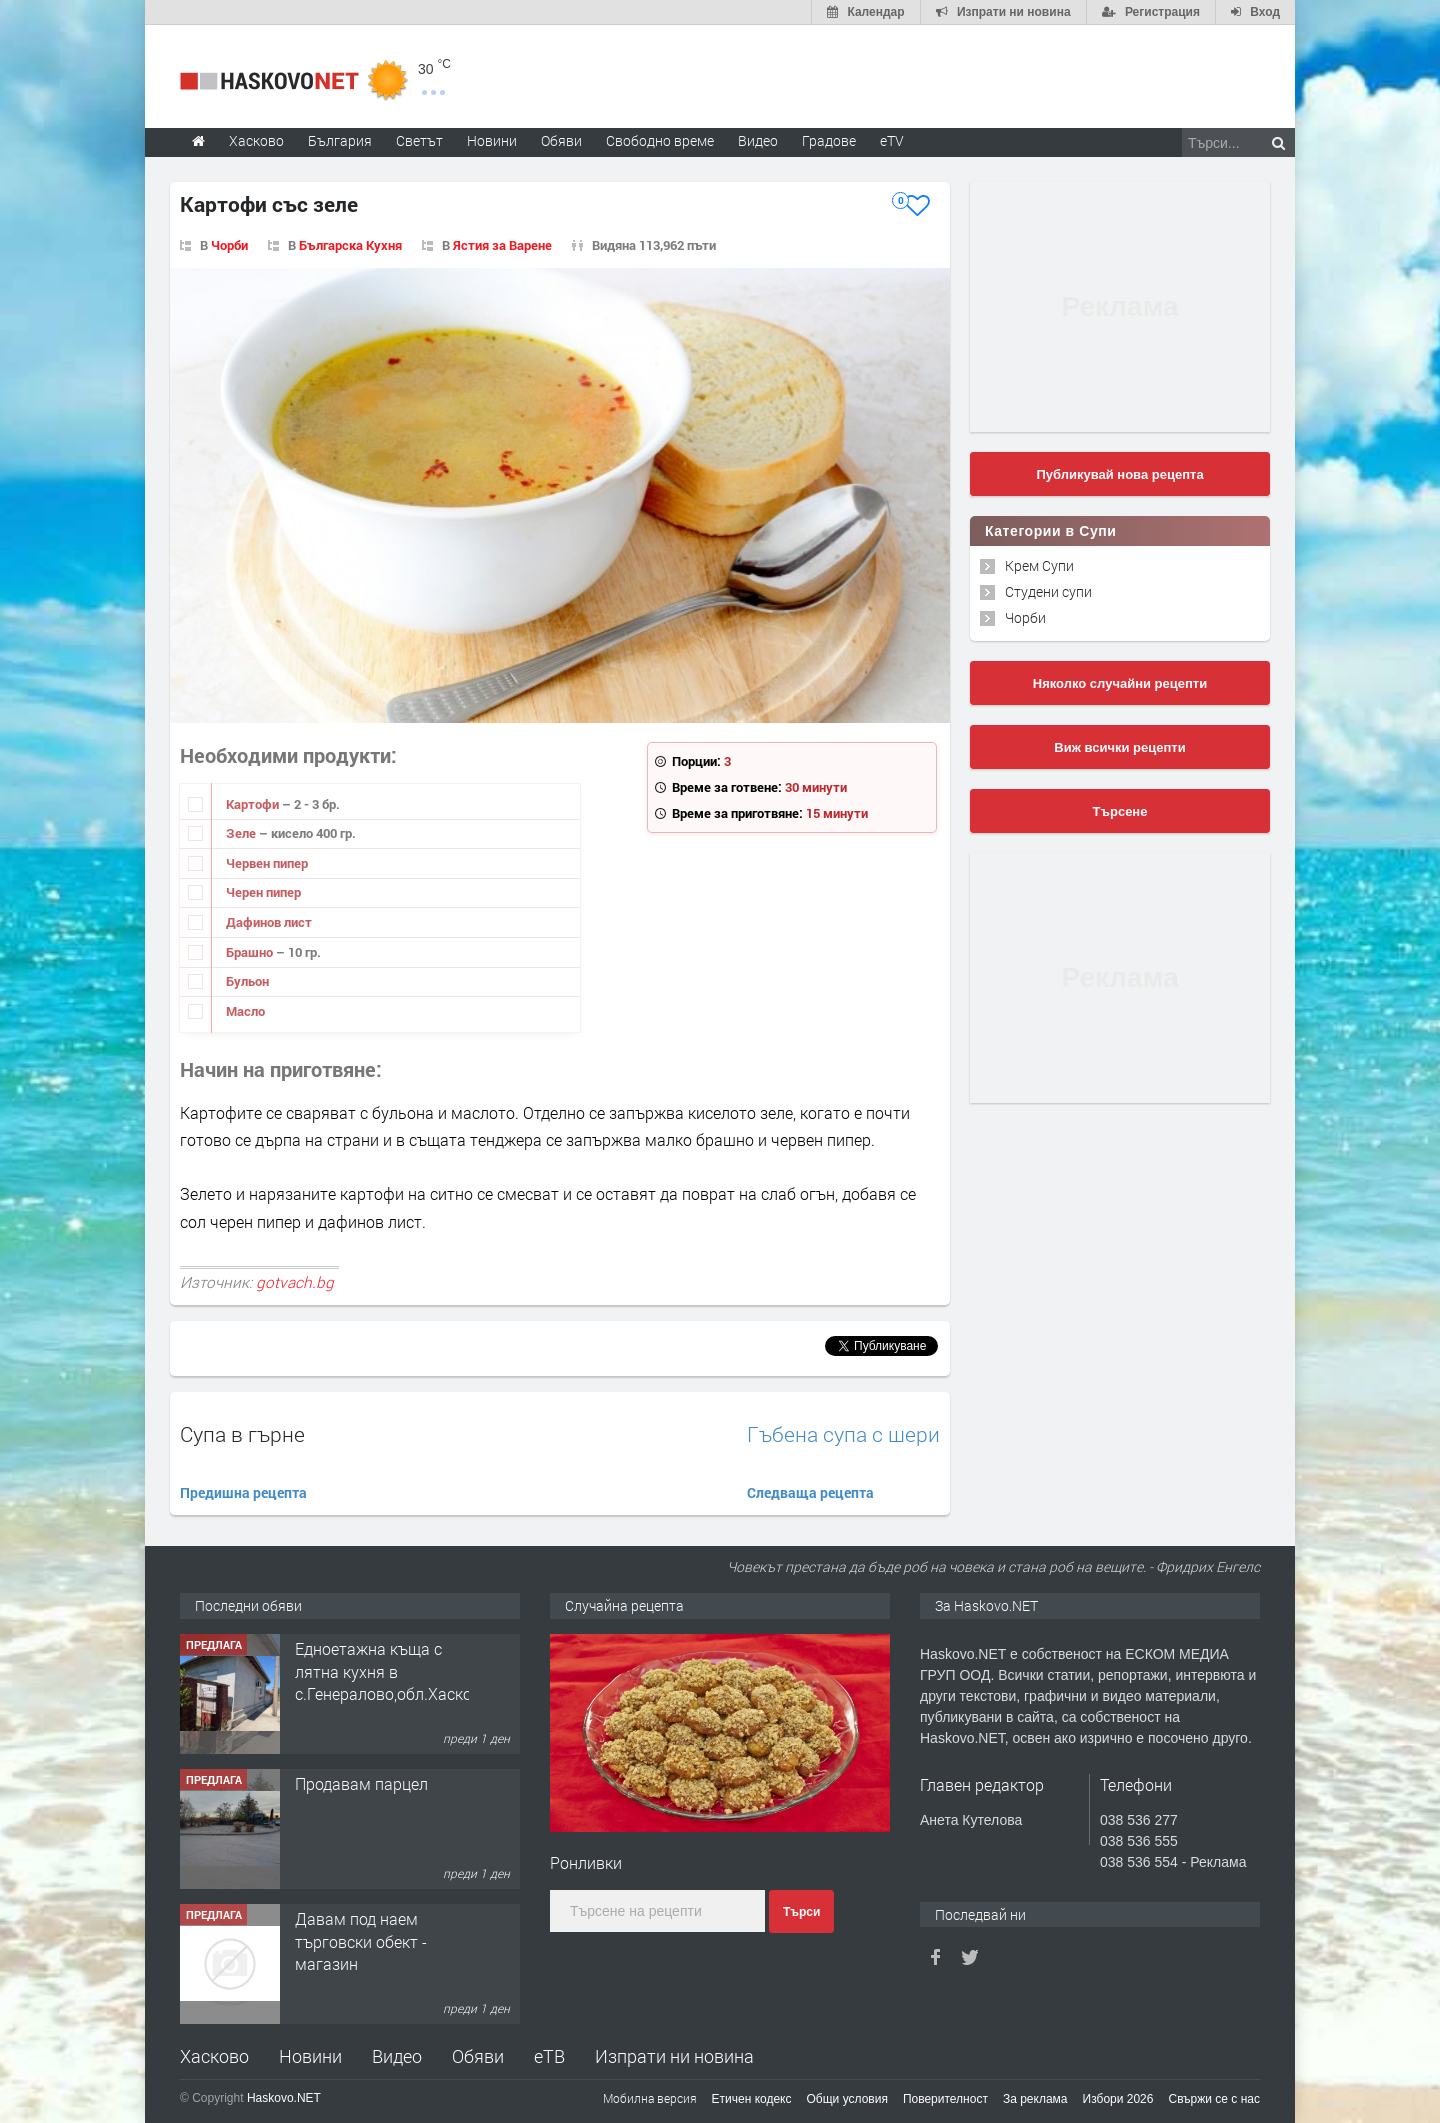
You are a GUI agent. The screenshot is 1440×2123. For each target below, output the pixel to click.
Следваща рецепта (810, 1492)
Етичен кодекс (752, 2099)
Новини (492, 140)
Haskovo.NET (284, 2098)
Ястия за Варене (502, 245)
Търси (801, 1912)
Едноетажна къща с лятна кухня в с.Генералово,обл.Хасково (392, 1671)
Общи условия (847, 2099)
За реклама (1035, 2099)
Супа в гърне (242, 1434)
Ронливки (586, 1862)
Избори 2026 (1118, 2099)
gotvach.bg (295, 1282)
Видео (397, 2056)
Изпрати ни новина (674, 2056)
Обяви (478, 2056)
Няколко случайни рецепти (1120, 683)
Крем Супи (1039, 565)
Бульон (247, 981)
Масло (245, 1011)
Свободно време (660, 140)
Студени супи (1048, 591)
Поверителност (945, 2099)
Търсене (1120, 811)
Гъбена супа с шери (843, 1434)
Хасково (214, 2056)
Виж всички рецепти (1119, 747)
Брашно (251, 952)
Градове (829, 140)
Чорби (229, 245)
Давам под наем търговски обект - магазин (361, 1941)
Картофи (254, 804)
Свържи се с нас (1214, 2099)
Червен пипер (267, 863)
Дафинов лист (269, 922)
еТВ (549, 2056)
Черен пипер (263, 892)
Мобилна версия (650, 2098)
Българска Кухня (350, 245)
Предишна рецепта (243, 1492)
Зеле (242, 833)
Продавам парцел (361, 1783)
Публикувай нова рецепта (1119, 474)
